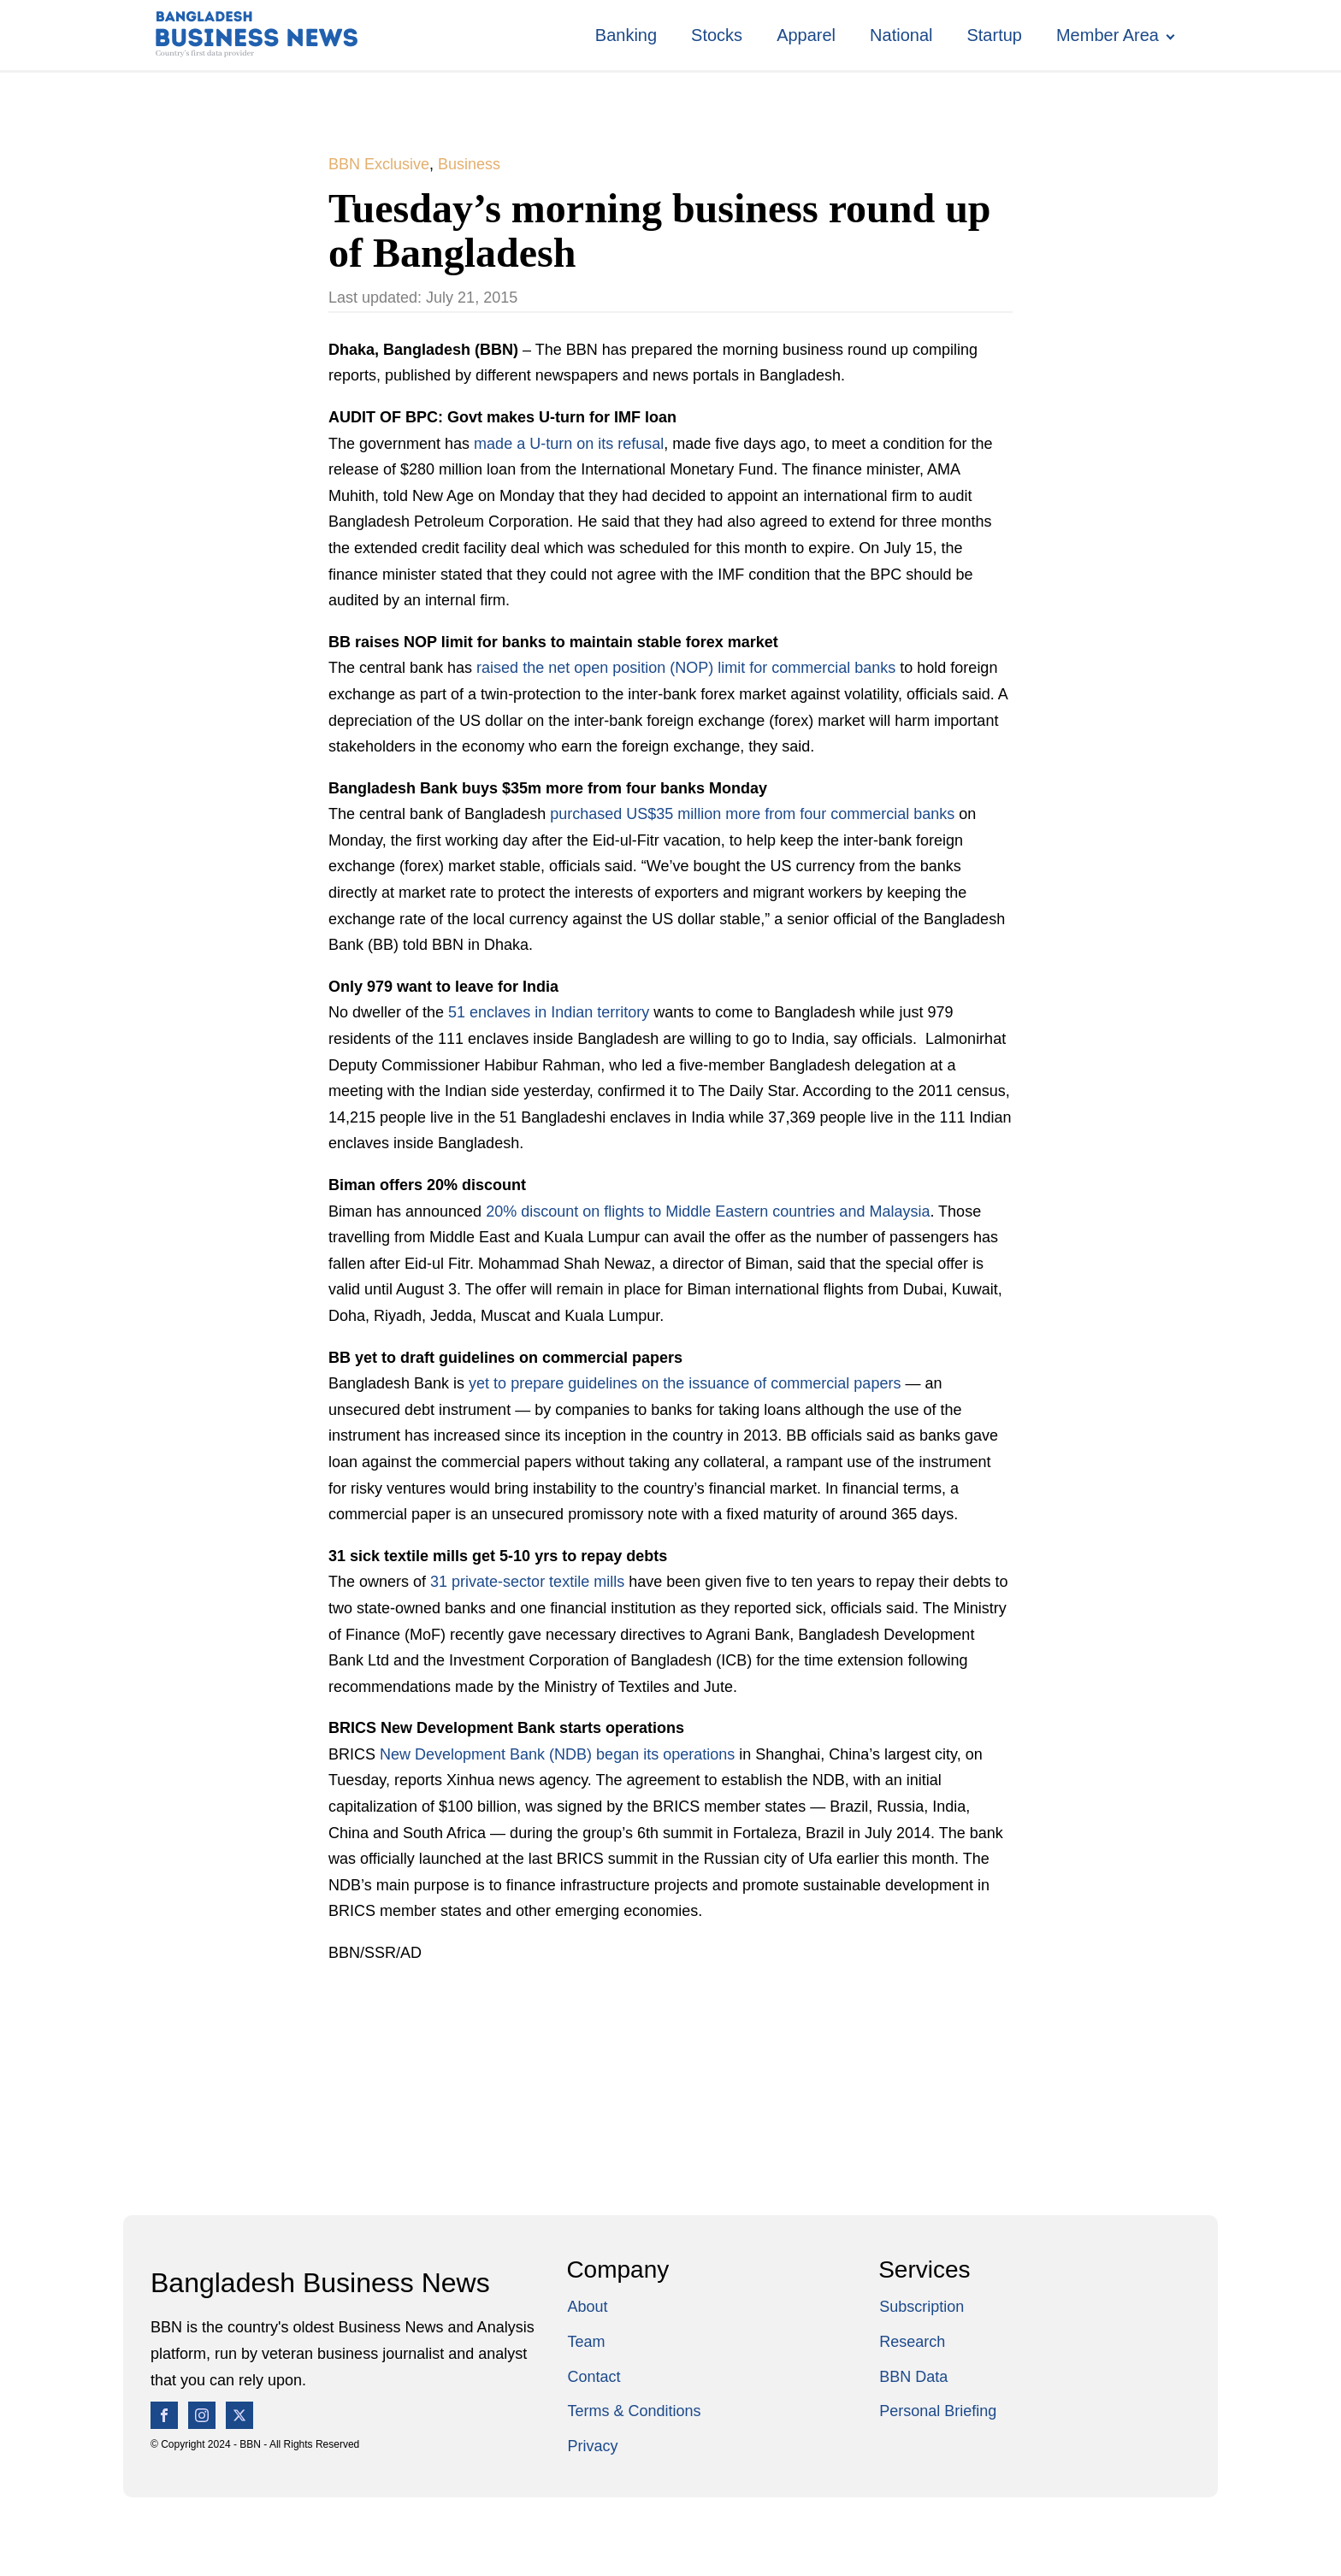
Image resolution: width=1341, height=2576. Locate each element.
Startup (993, 35)
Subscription (921, 2306)
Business (469, 164)
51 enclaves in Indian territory (550, 1012)
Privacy (592, 2446)
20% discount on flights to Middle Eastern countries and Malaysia (708, 1211)
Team (586, 2341)
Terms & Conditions (633, 2411)
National (901, 35)
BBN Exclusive (378, 164)
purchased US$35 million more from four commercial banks (754, 813)
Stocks (716, 35)
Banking (626, 35)
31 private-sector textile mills (529, 1581)
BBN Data (913, 2376)
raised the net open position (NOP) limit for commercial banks (685, 667)
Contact (593, 2376)
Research (912, 2341)
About (587, 2306)
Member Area (1107, 35)
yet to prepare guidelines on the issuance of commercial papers (687, 1383)
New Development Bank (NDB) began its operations (559, 1754)
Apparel (806, 35)
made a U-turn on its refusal (569, 443)
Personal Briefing (937, 2411)
